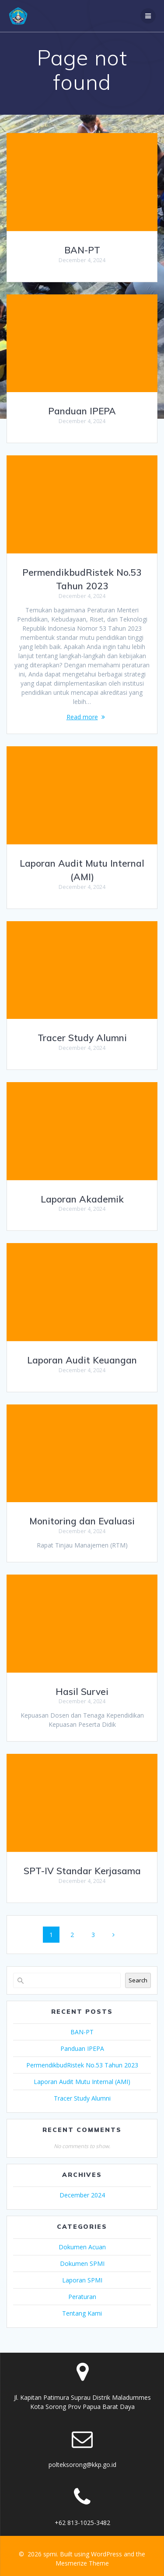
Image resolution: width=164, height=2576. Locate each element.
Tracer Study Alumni (82, 1037)
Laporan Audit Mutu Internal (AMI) (82, 2081)
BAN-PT (82, 250)
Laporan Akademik (82, 1199)
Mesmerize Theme (82, 2563)
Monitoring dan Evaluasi (82, 1521)
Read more (82, 717)
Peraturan (82, 2296)
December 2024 (82, 2195)
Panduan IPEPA (82, 411)
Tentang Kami (82, 2313)
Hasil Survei (82, 1691)
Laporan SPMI (82, 2280)
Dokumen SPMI (82, 2263)
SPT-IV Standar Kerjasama (82, 1870)
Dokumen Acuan (82, 2247)
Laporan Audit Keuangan (82, 1360)
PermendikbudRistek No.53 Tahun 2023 (82, 2065)
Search (138, 1980)
